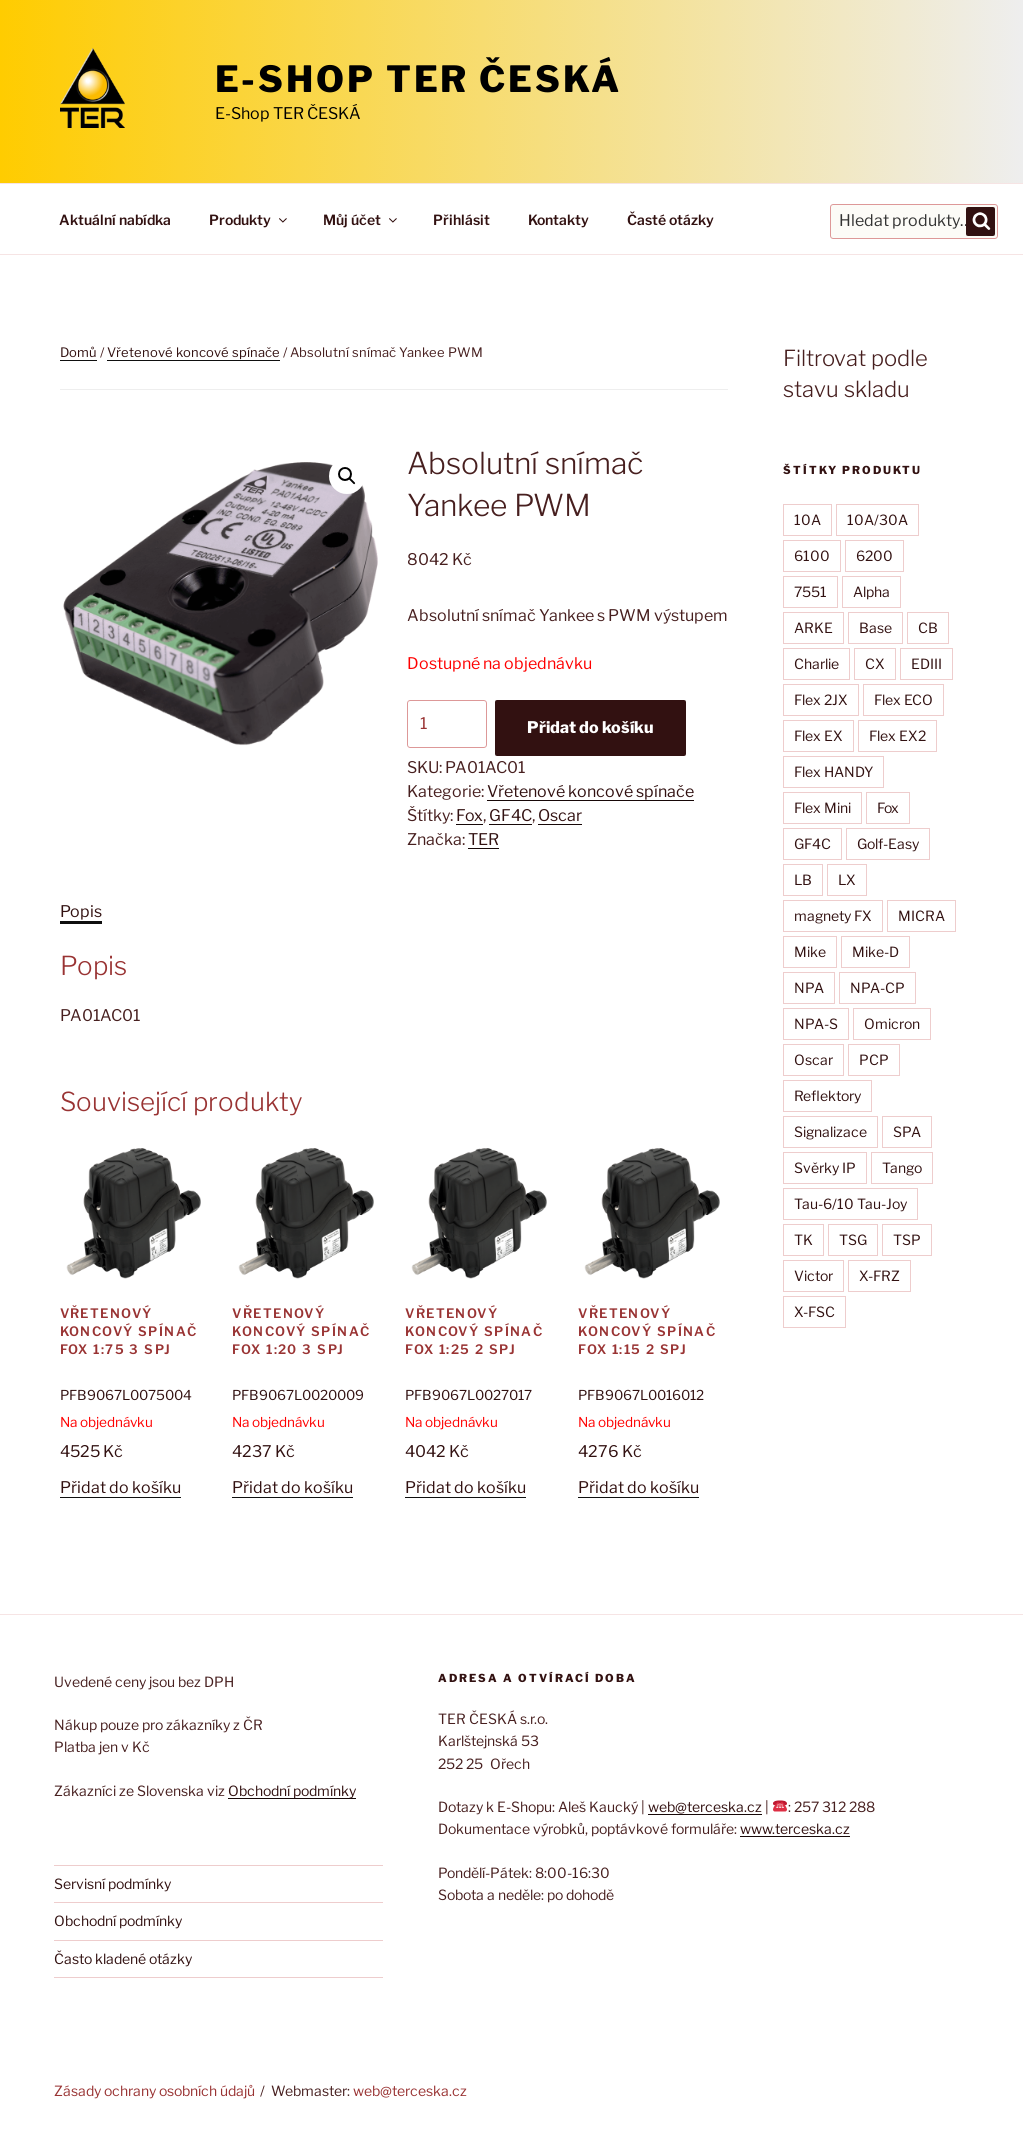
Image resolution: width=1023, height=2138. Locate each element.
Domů (78, 352)
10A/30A (877, 519)
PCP (874, 1059)
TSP (907, 1239)
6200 (874, 555)
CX (875, 663)
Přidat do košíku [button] (120, 1487)
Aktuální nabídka (115, 219)
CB (928, 627)
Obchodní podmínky (292, 1790)
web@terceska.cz (705, 1806)
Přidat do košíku (590, 727)
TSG (853, 1239)
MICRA (921, 915)
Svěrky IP (825, 1167)
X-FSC (814, 1311)
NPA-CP (877, 987)
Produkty (249, 219)
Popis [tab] (81, 911)
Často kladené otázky (123, 1958)
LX (847, 879)
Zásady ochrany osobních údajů (154, 2090)
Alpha (871, 591)
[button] (347, 476)
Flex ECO (903, 699)
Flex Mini (822, 807)
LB (803, 879)
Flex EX (818, 735)
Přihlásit (461, 219)
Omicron (892, 1023)
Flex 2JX (821, 699)
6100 (812, 555)
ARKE (813, 627)
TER (483, 839)
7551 (810, 591)
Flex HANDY (833, 771)
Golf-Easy (888, 843)
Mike (810, 951)
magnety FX (833, 915)
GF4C (510, 815)
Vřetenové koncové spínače (193, 352)
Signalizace (830, 1131)
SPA (907, 1131)
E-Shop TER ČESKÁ (418, 79)
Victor (813, 1275)
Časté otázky (670, 219)
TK (803, 1239)
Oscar (560, 815)
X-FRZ (879, 1275)
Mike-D (875, 951)
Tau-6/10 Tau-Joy (850, 1203)
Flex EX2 (897, 735)
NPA (809, 987)
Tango (902, 1167)
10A (807, 519)
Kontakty (558, 219)
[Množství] (447, 724)
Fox (469, 815)
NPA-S (816, 1023)
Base (875, 627)
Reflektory (827, 1095)
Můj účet (361, 219)
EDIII (926, 663)
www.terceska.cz (795, 1828)
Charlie (816, 663)
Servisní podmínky (112, 1883)
